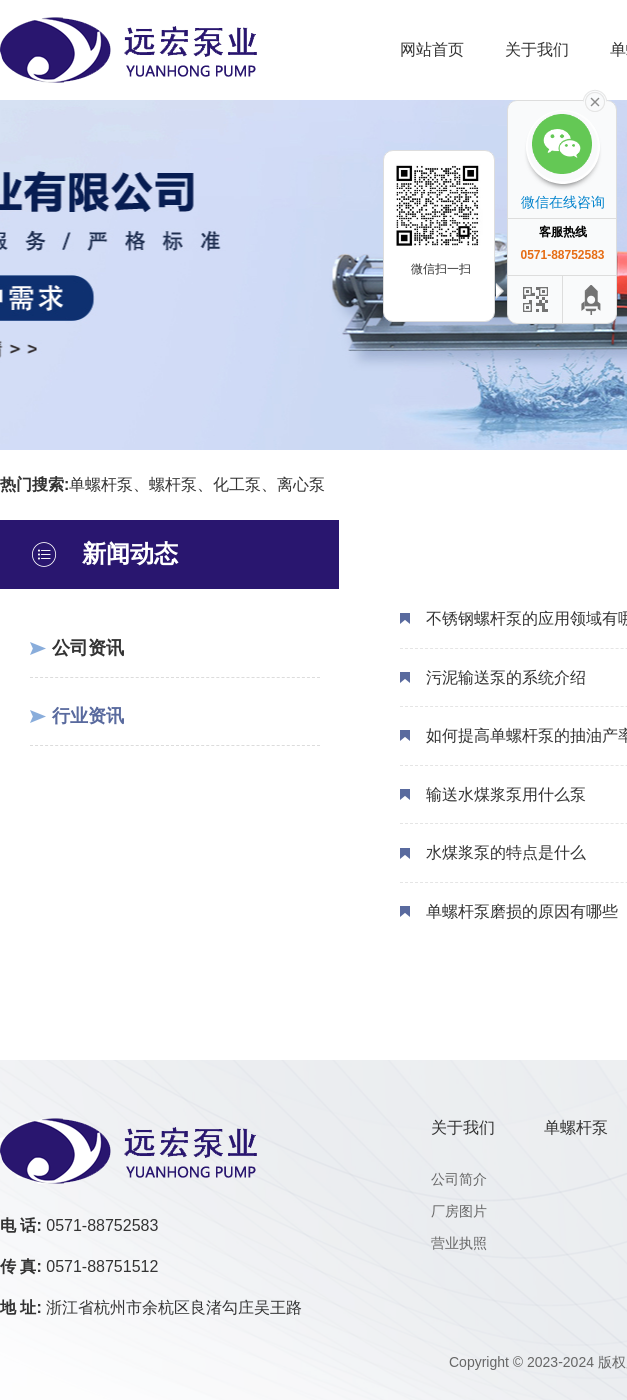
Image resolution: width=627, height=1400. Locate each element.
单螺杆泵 (576, 1127)
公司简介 (459, 1179)
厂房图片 (459, 1211)
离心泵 (301, 484)
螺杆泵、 (181, 484)
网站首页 (432, 49)
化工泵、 (245, 484)
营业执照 (459, 1243)
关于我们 (537, 49)
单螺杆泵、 (109, 484)
